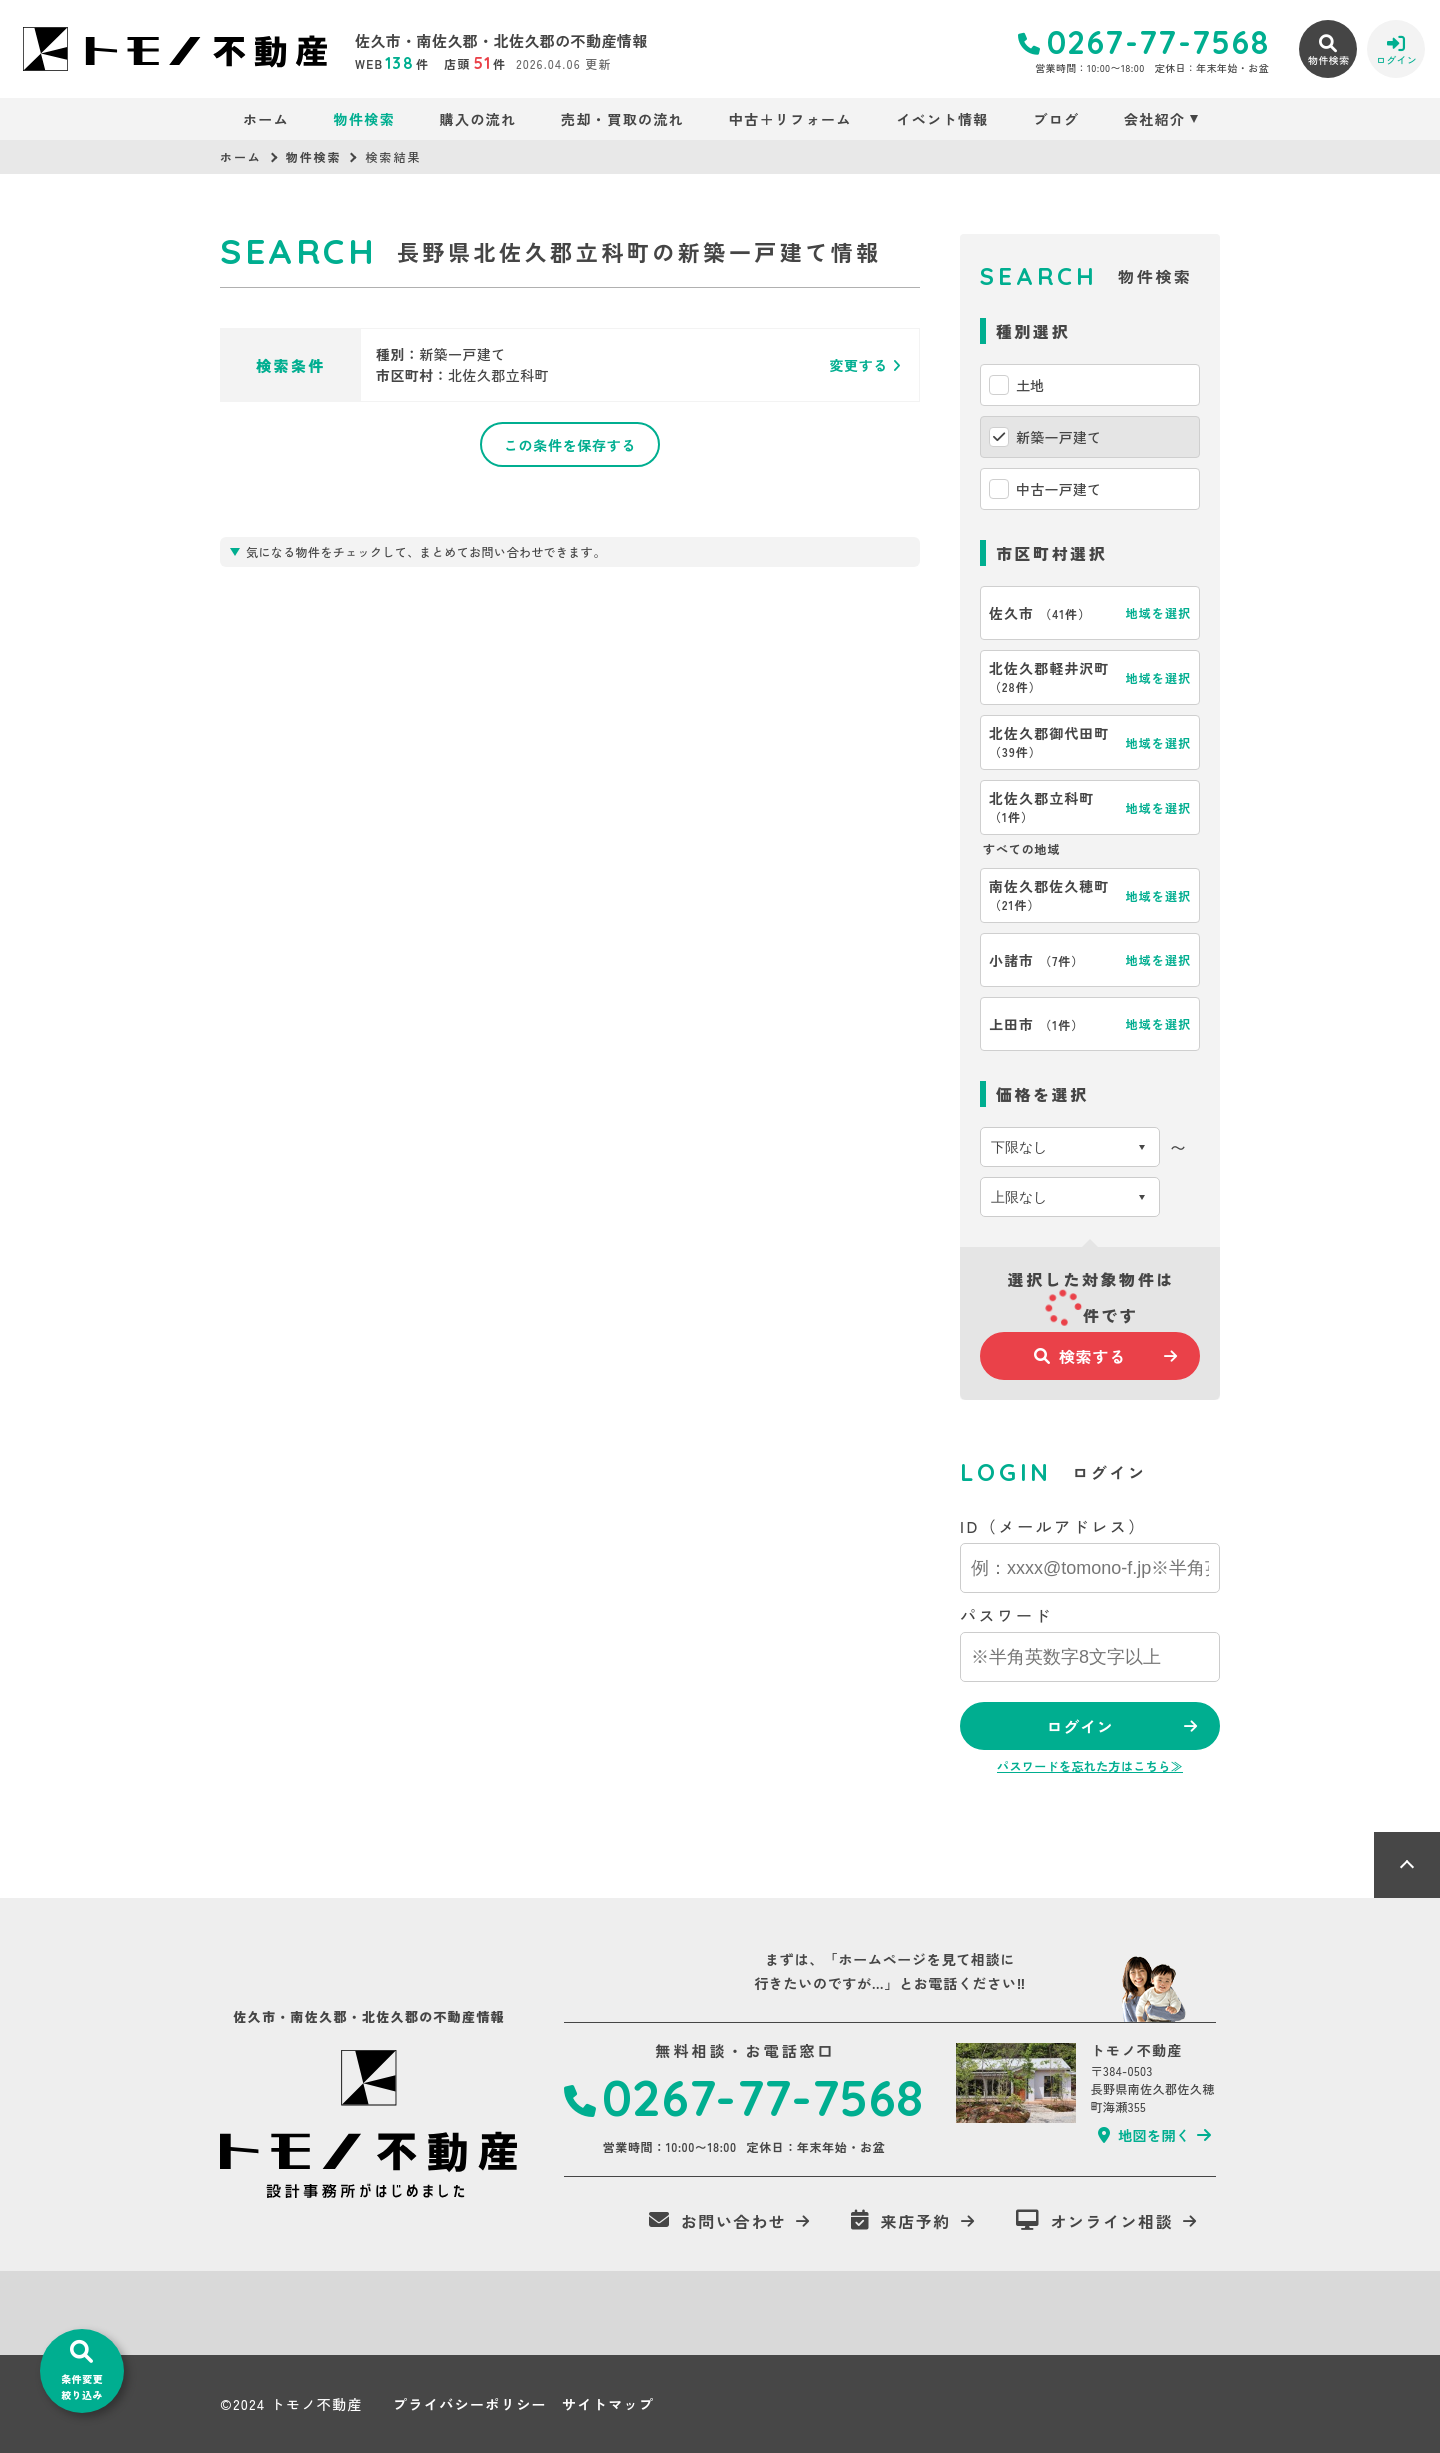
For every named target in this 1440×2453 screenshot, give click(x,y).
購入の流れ (478, 119)
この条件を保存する (570, 445)
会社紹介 (1155, 119)
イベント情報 (942, 119)
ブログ (1056, 119)
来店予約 (901, 2221)
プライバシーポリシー (470, 2404)
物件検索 (365, 119)
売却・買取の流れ (622, 119)
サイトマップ (608, 2404)
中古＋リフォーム (790, 119)
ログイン (1079, 1726)
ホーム (266, 119)
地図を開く (1144, 2135)
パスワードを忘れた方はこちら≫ (1090, 1765)
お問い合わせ (717, 2221)
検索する (1080, 1356)
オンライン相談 (1095, 2221)
